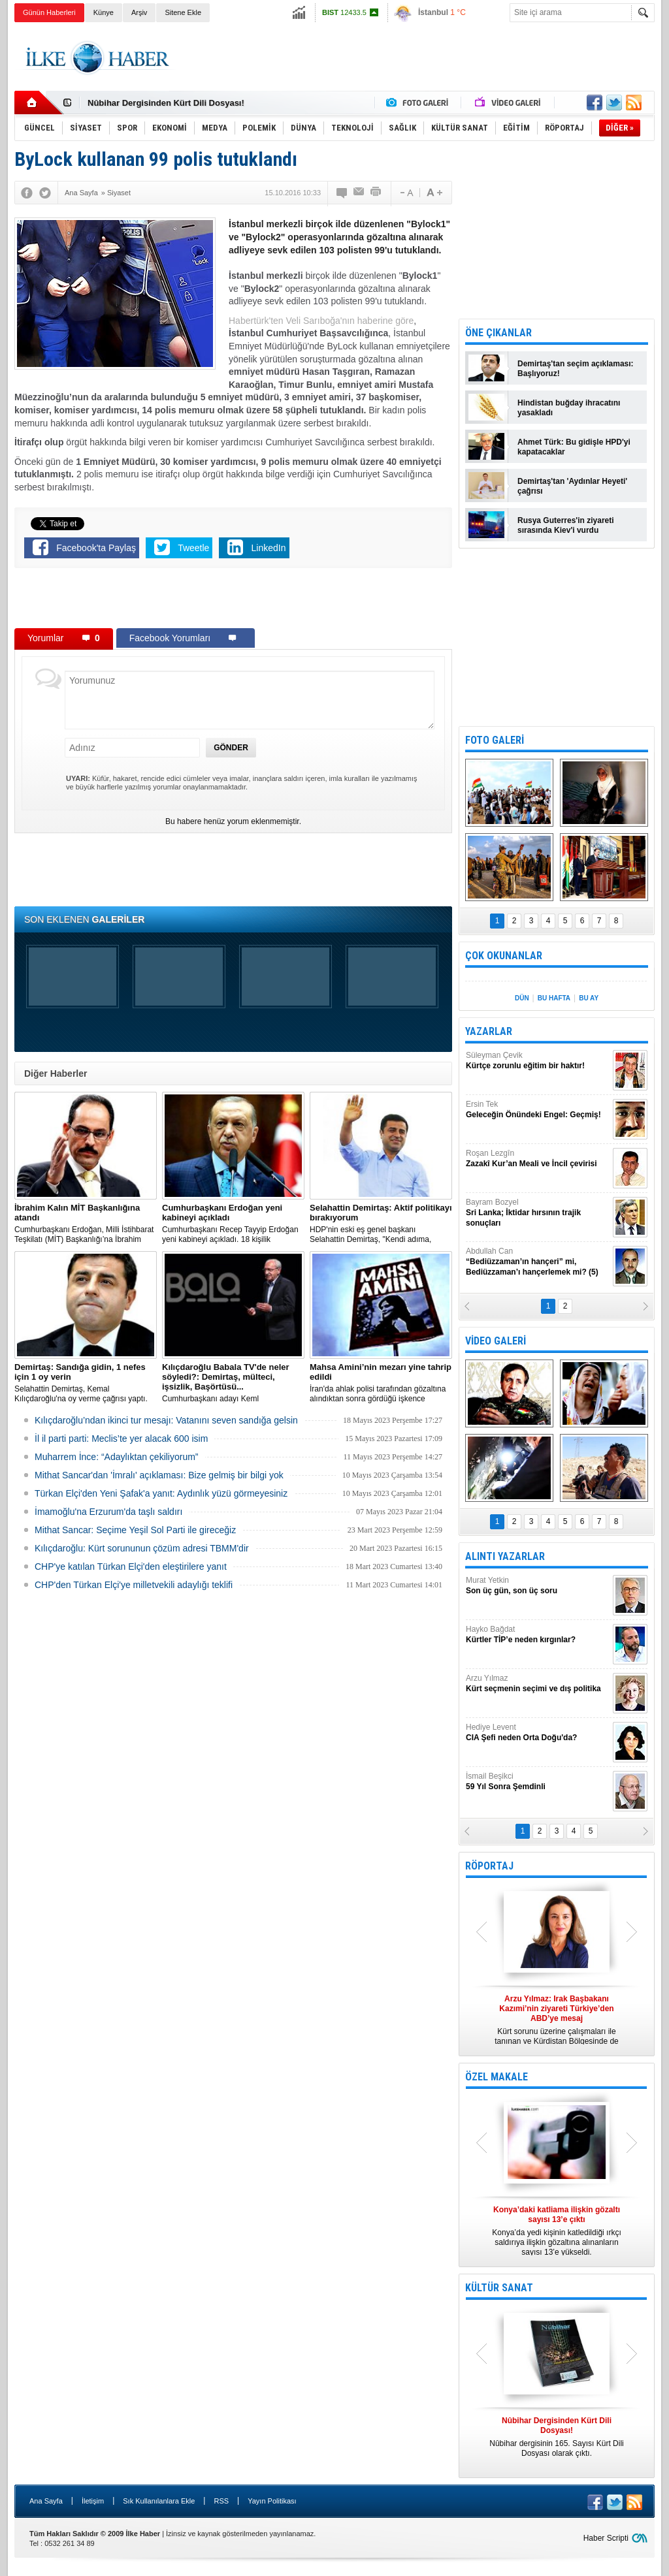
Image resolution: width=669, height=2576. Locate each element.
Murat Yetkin (538, 1586)
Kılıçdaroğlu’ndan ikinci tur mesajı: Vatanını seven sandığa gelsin (166, 1420)
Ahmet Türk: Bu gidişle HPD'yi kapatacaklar (573, 446)
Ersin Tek (538, 1110)
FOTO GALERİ (494, 740)
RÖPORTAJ (489, 1866)
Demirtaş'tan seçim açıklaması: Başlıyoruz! (575, 368)
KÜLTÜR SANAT (499, 2288)
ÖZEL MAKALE (496, 2077)
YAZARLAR (488, 1031)
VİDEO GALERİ (495, 1341)
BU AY (588, 998)
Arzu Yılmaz (538, 1684)
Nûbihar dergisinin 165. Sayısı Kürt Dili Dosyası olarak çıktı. (557, 2437)
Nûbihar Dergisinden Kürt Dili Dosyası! (166, 103)
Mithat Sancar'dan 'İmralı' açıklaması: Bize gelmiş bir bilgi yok (159, 1475)
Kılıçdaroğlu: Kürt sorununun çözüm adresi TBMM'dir (142, 1548)
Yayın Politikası (272, 2501)
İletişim (93, 2501)
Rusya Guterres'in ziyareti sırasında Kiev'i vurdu (565, 525)
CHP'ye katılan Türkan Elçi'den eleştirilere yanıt (131, 1566)
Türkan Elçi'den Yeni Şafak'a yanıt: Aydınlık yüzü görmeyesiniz (161, 1493)
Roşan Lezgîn (538, 1159)
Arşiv (139, 12)
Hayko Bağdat (538, 1635)
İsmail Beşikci (538, 1782)
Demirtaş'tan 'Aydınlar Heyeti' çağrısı (572, 486)
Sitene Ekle (183, 12)
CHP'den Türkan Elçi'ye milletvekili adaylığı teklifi (134, 1585)
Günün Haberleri (49, 12)
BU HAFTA (554, 998)
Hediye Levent (538, 1733)
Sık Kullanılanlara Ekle (159, 2501)
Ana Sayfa (46, 2501)
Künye (103, 12)
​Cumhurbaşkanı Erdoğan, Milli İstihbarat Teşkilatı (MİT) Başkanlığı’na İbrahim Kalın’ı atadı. (85, 1224)
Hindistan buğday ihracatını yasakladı (568, 407)
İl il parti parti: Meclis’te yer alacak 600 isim (121, 1438)
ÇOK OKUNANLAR (503, 955)
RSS (221, 2501)
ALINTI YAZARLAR (505, 1556)
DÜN (522, 998)
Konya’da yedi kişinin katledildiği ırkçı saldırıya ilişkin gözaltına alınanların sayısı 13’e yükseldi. (557, 2231)
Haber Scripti (605, 2538)
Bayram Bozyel (538, 1213)
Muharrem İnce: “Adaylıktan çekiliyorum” (117, 1457)
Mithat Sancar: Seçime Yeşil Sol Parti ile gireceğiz (135, 1530)
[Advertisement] (417, 58)
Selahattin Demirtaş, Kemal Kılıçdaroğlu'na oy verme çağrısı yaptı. (85, 1382)
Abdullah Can (538, 1262)
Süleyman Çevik (538, 1061)
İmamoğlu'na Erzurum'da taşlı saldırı (108, 1511)
